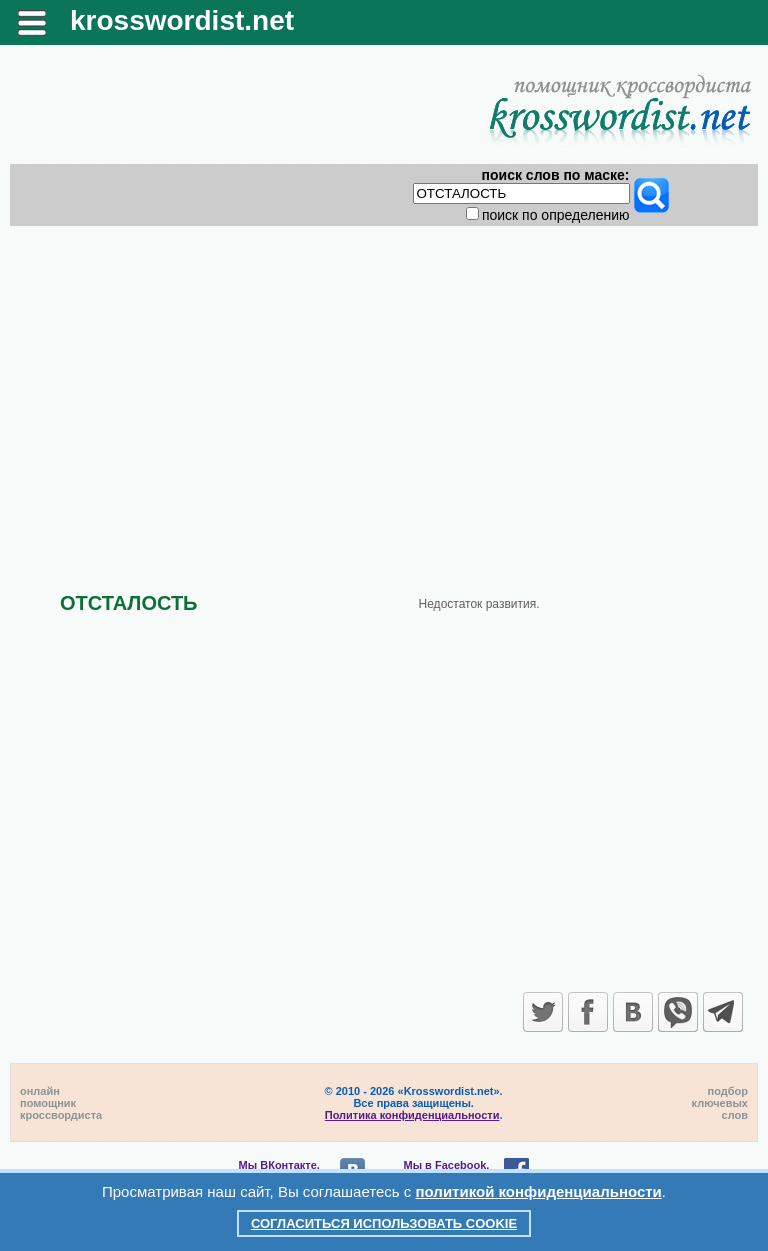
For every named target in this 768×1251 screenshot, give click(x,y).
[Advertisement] (384, 392)
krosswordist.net (182, 20)
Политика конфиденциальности (412, 1115)
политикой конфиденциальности (539, 1191)
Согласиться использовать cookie (384, 1223)
